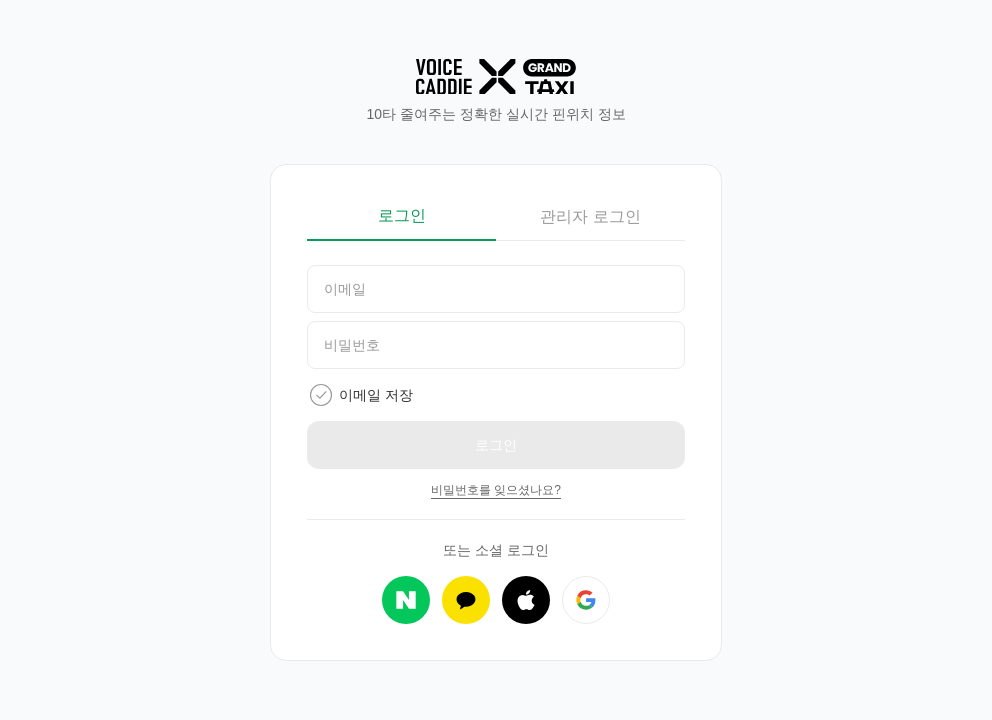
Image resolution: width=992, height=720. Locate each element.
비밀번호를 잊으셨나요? (496, 490)
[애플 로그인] (526, 600)
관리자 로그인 (590, 216)
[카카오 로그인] (466, 600)
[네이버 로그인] (406, 600)
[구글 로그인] (586, 600)
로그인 (402, 215)
